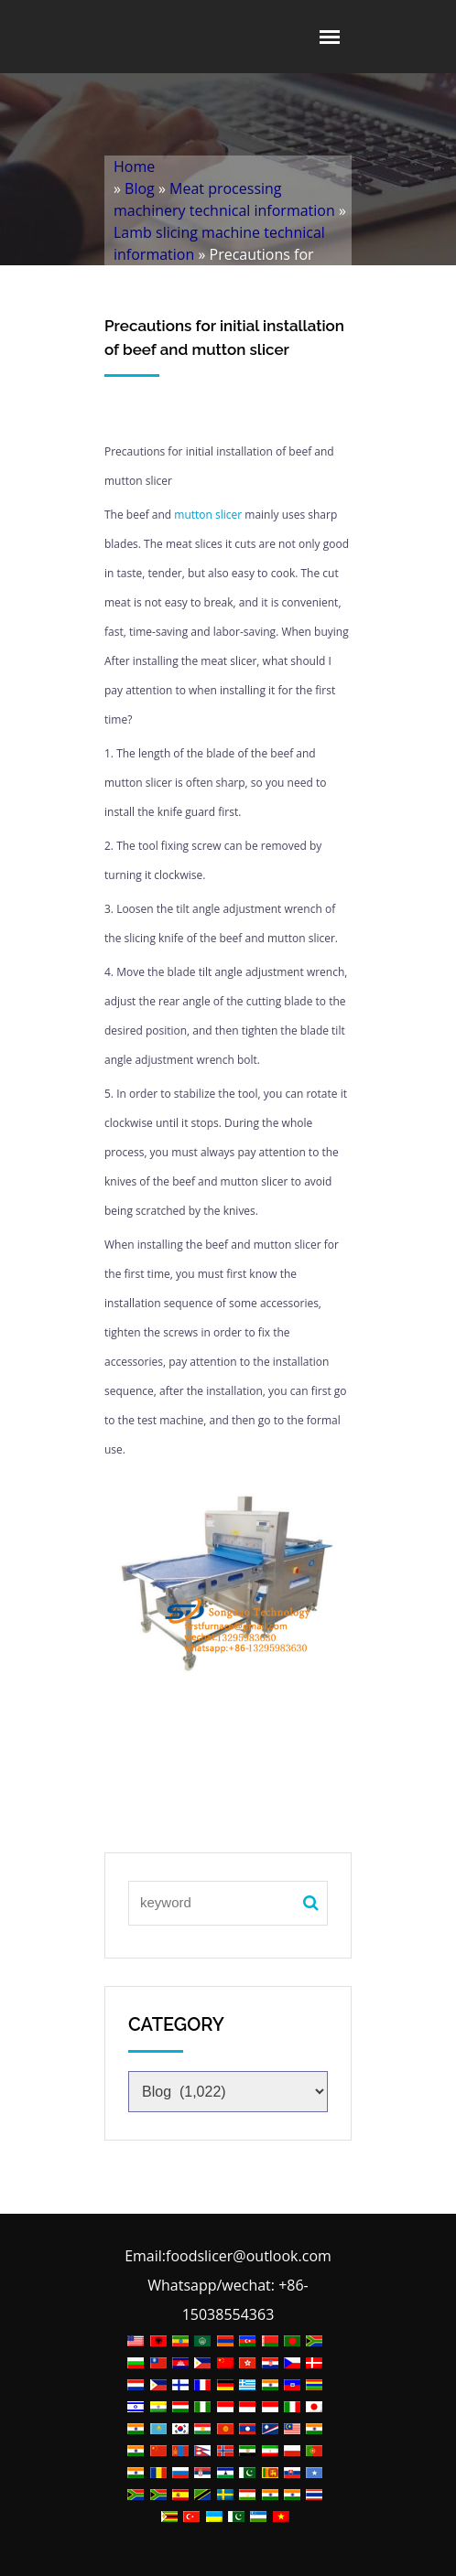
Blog (140, 188)
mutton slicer (208, 514)
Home (134, 166)
